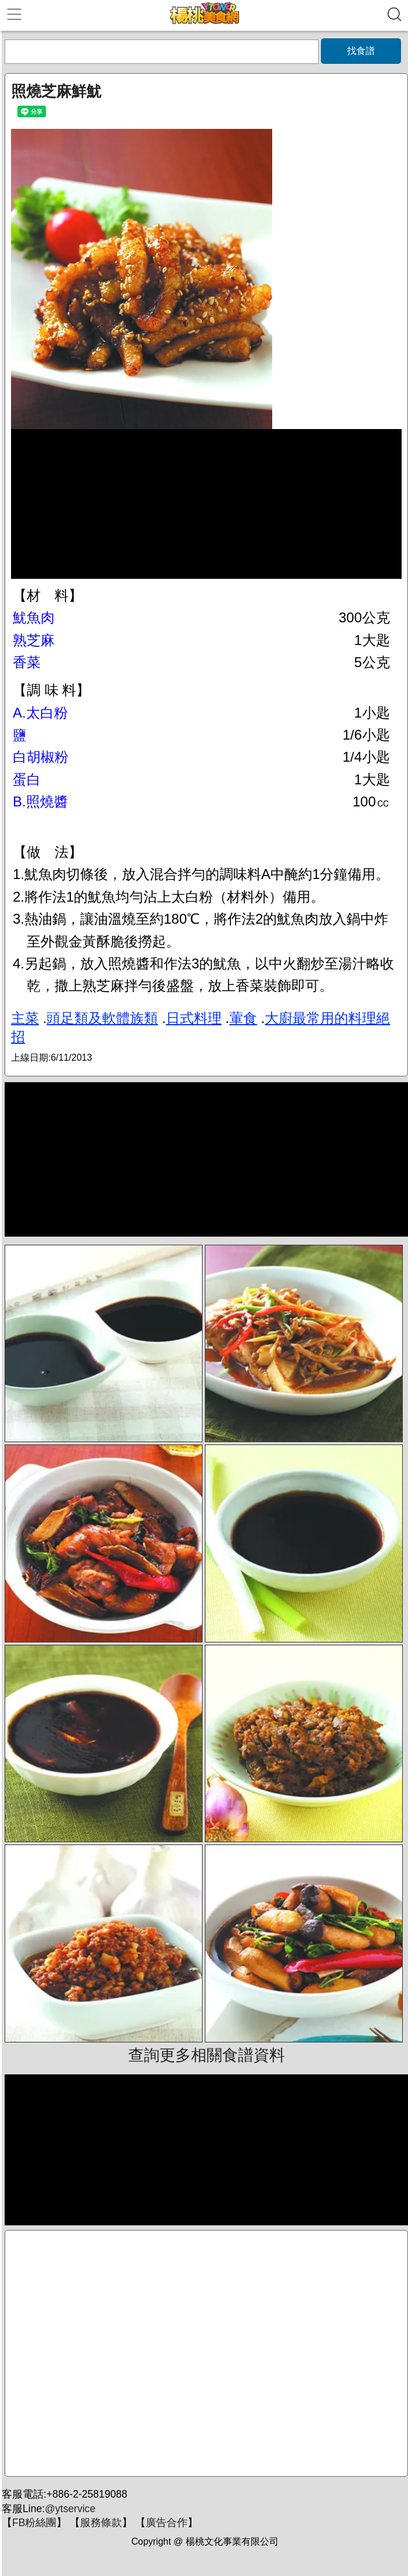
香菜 (27, 662)
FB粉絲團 (34, 2522)
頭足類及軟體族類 (102, 1018)
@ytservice (70, 2508)
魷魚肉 (34, 617)
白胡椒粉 (40, 757)
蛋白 (27, 779)
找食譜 (361, 51)
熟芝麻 (34, 640)
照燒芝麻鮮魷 (56, 91)
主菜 (25, 1018)
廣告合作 (166, 2522)
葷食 (243, 1018)
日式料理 (194, 1018)
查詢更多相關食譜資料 (206, 2055)
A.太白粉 (40, 712)
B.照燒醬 (40, 801)
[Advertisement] (206, 2353)
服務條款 (101, 2522)
